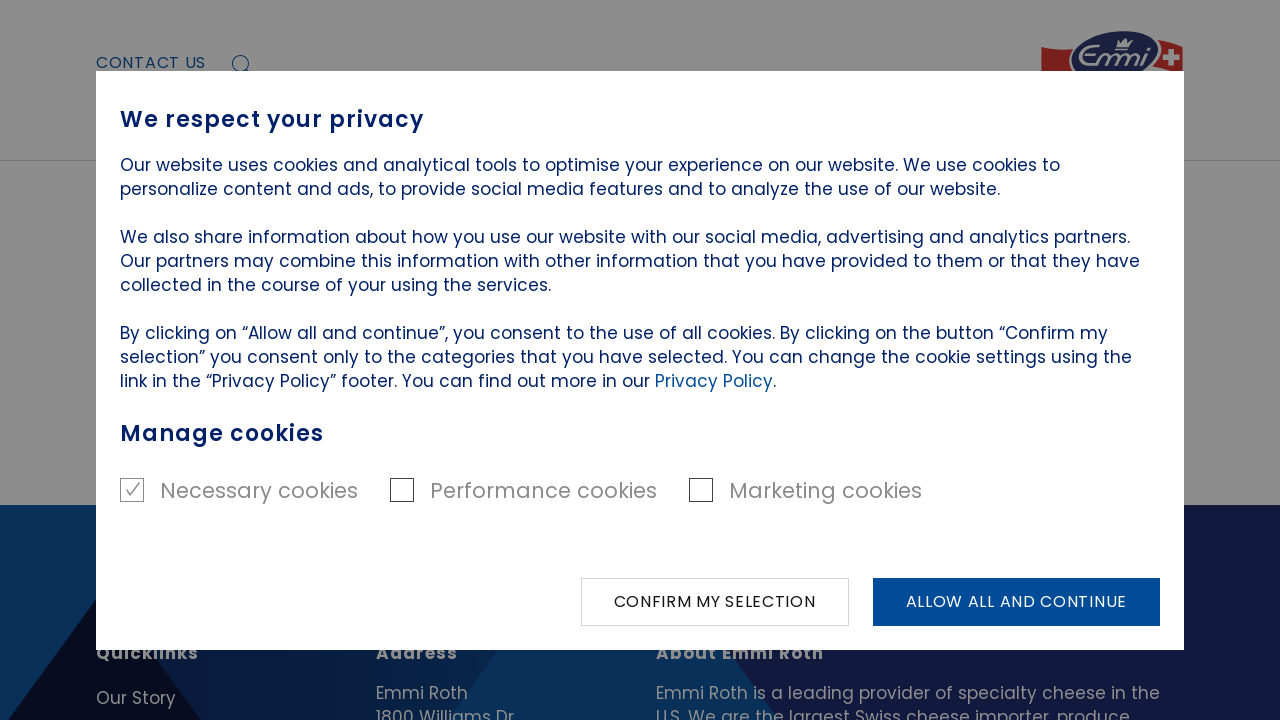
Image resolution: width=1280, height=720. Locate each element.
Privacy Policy (714, 381)
